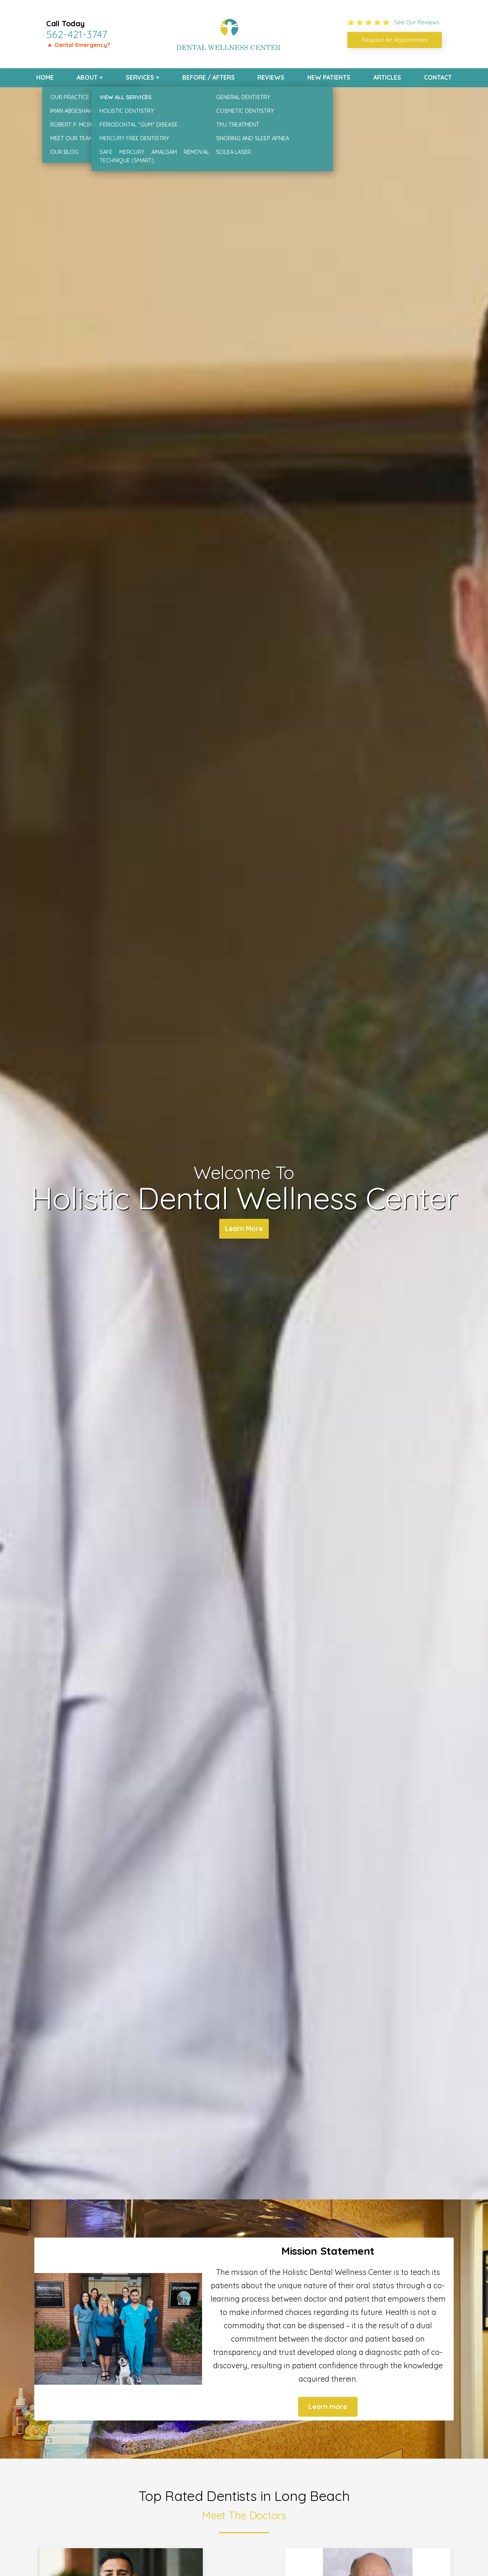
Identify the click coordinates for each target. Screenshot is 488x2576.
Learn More (243, 1229)
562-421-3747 (76, 34)
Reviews (270, 77)
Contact (438, 77)
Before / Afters (208, 77)
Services (140, 77)
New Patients (328, 77)
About (87, 77)
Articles (387, 77)
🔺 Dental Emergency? (78, 44)
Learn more (327, 2406)
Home (45, 77)
